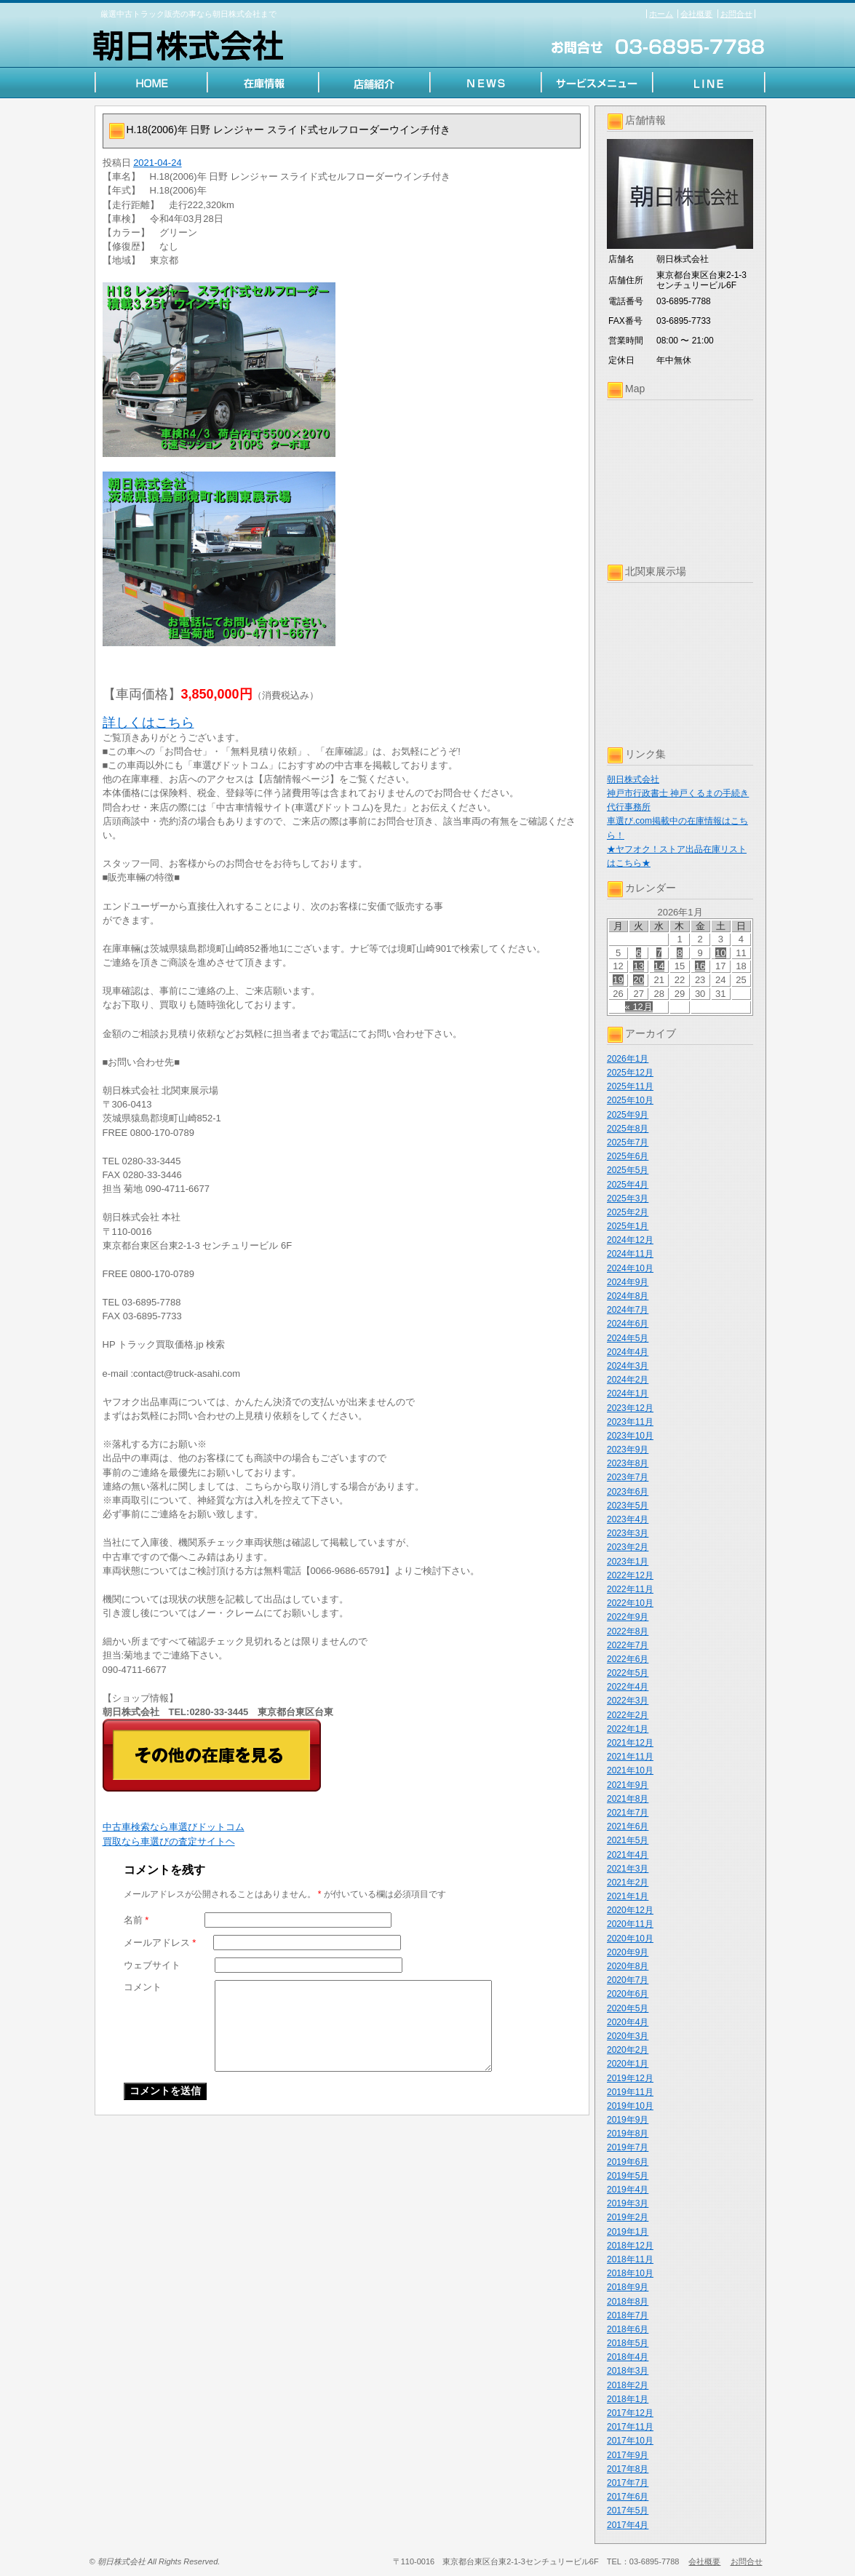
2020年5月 (627, 2008)
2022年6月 (627, 1659)
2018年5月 (627, 2343)
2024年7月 (627, 1310)
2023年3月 (627, 1533)
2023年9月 (627, 1449)
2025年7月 (627, 1142)
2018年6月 (627, 2329)
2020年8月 (627, 1966)
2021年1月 (627, 1896)
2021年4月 (627, 1855)
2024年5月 (627, 1338)
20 (638, 979)
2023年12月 (630, 1408)
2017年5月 (627, 2510)
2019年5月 (627, 2176)
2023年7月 (627, 1477)
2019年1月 (627, 2232)
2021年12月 (630, 1743)
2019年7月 (627, 2147)
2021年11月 (630, 1757)
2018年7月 (627, 2315)
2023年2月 (627, 1547)
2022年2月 (627, 1715)
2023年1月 (627, 1562)
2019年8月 (627, 2133)
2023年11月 (630, 1422)
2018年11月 (630, 2259)
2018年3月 (627, 2371)
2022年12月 (630, 1575)
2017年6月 (627, 2497)
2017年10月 (630, 2441)
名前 (136, 1920)
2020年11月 (630, 1924)
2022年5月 (627, 1673)
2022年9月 (627, 1617)
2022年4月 (627, 1687)
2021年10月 (630, 1770)
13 (638, 966)
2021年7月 (627, 1813)
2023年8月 (627, 1463)
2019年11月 (630, 2092)
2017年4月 (627, 2525)
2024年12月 (630, 1240)
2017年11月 (630, 2427)
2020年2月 (627, 2050)
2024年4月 (627, 1352)
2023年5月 (627, 1505)
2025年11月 (630, 1086)
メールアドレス (160, 1942)
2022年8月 (627, 1631)
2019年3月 (627, 2203)
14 (659, 966)
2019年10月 (630, 2106)
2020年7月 (627, 1980)
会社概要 (696, 13)
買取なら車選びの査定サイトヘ (169, 1841)
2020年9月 (627, 1952)
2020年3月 (627, 2036)
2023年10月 (630, 1436)
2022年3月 (627, 1701)
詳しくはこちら (148, 722)
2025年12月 (630, 1073)
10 (720, 952)
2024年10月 (630, 1268)
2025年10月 (630, 1100)
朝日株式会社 (633, 779)
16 (700, 966)
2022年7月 (627, 1645)
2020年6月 (627, 1994)
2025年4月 (627, 1185)
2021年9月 (627, 1785)
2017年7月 (627, 2483)
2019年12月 (630, 2078)
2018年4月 (627, 2357)
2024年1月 (627, 1393)
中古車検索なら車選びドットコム (173, 1826)
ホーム (661, 13)
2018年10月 (630, 2273)
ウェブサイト (152, 1965)
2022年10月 (630, 1603)
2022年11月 (630, 1589)
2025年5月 (627, 1170)
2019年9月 (627, 2120)
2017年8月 (627, 2469)
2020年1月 (627, 2064)
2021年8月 (627, 1799)
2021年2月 (627, 1882)
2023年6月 (627, 1492)
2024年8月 (627, 1296)
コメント (143, 1986)
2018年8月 (627, 2302)
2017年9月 (627, 2455)
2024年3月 (627, 1366)
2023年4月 (627, 1519)
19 (618, 979)
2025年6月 (627, 1156)
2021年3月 (627, 1869)
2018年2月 (627, 2385)
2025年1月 (627, 1226)
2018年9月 (627, 2287)
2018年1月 (627, 2399)
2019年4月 (627, 2190)
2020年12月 (630, 1910)
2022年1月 (627, 1729)
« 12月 (639, 1006)
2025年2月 (627, 1212)
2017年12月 (630, 2413)
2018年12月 (630, 2246)
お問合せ (736, 13)
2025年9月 (627, 1115)
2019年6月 (627, 2162)
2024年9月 (627, 1282)
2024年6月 (627, 1324)
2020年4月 (627, 2022)
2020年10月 (630, 1938)
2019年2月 (627, 2217)
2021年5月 (627, 1840)
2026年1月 (627, 1059)
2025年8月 (627, 1129)
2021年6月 (627, 1826)
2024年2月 (627, 1380)
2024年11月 (630, 1254)
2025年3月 (627, 1198)
